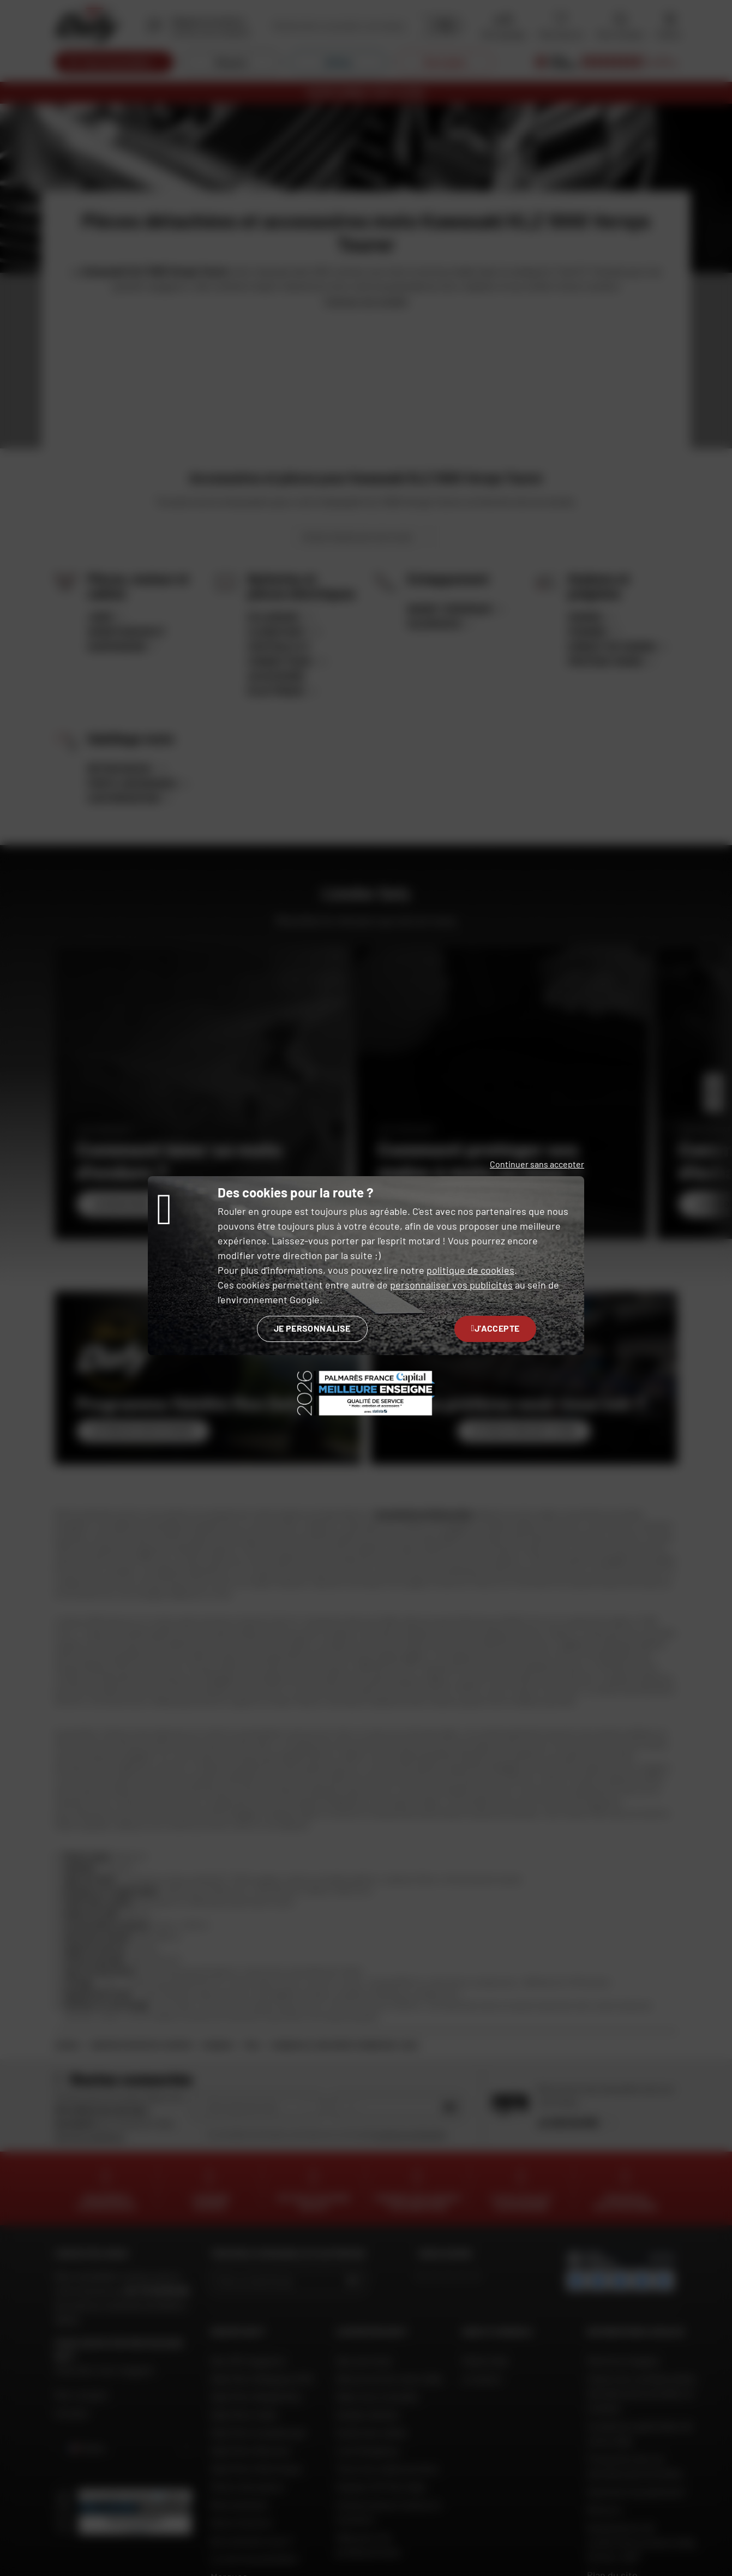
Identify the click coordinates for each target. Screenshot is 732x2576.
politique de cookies (470, 1270)
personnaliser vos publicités (451, 1285)
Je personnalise (312, 1328)
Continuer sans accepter (537, 1164)
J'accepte (495, 1328)
